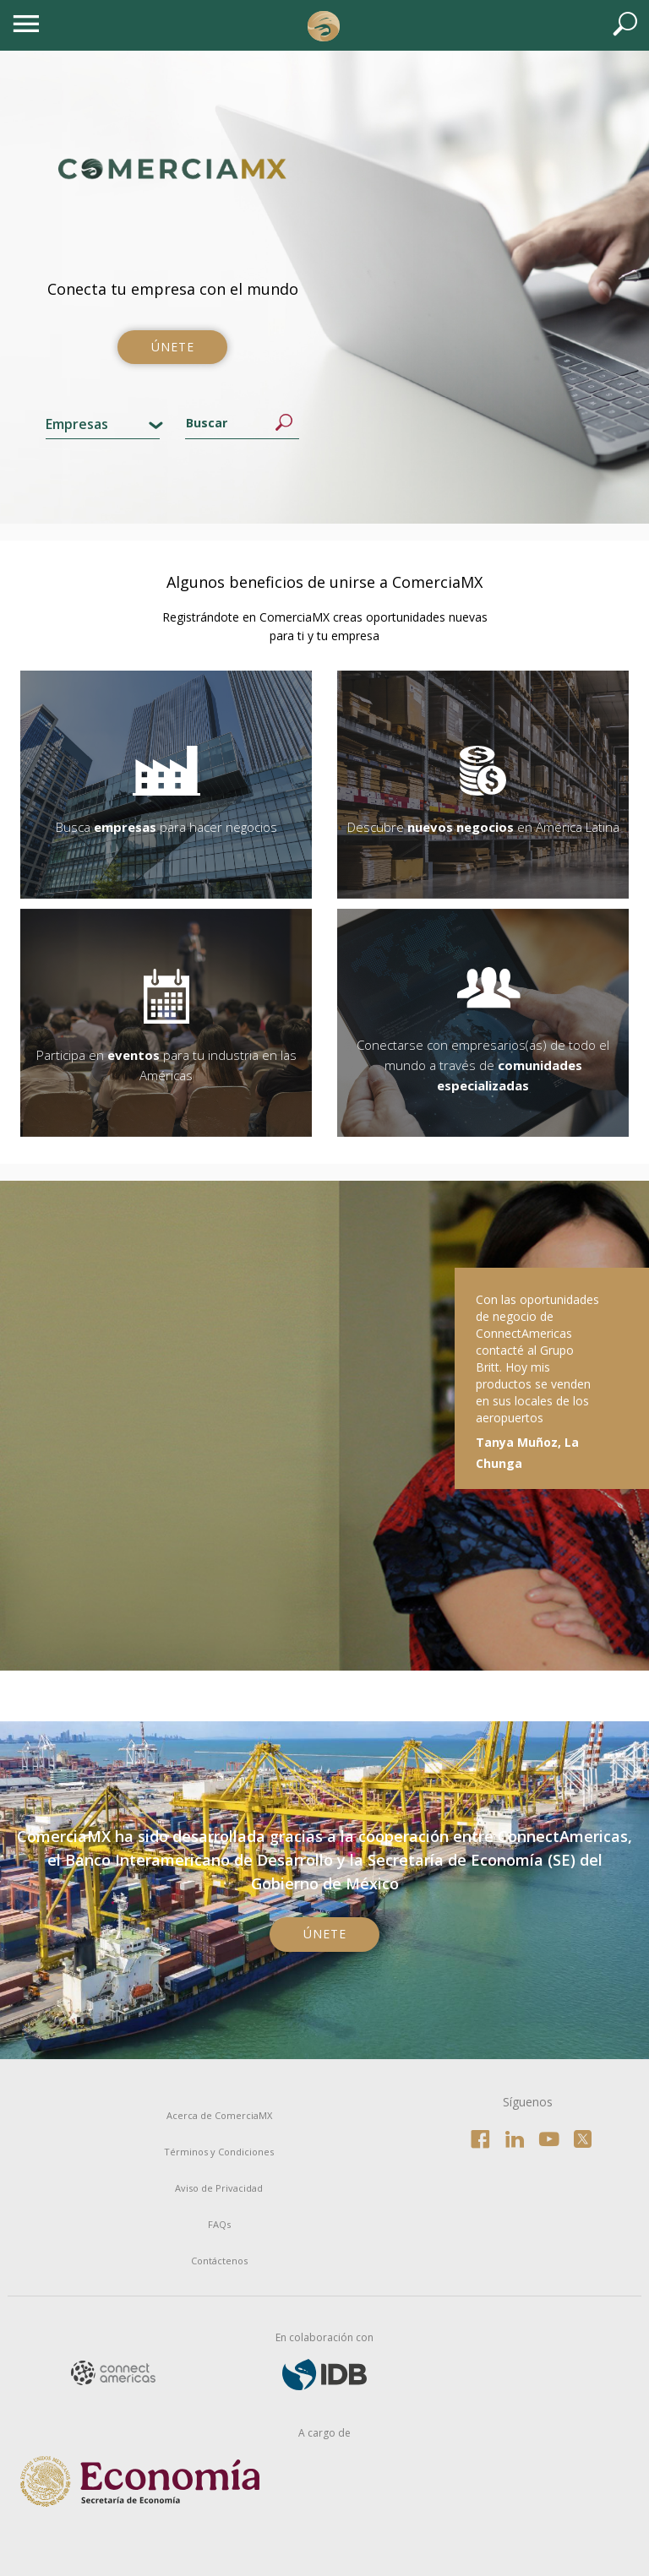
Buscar (284, 422)
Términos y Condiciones (219, 2151)
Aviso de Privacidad (219, 2188)
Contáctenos (219, 2260)
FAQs (219, 2224)
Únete (172, 347)
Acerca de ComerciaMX (219, 2115)
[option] (324, 1426)
